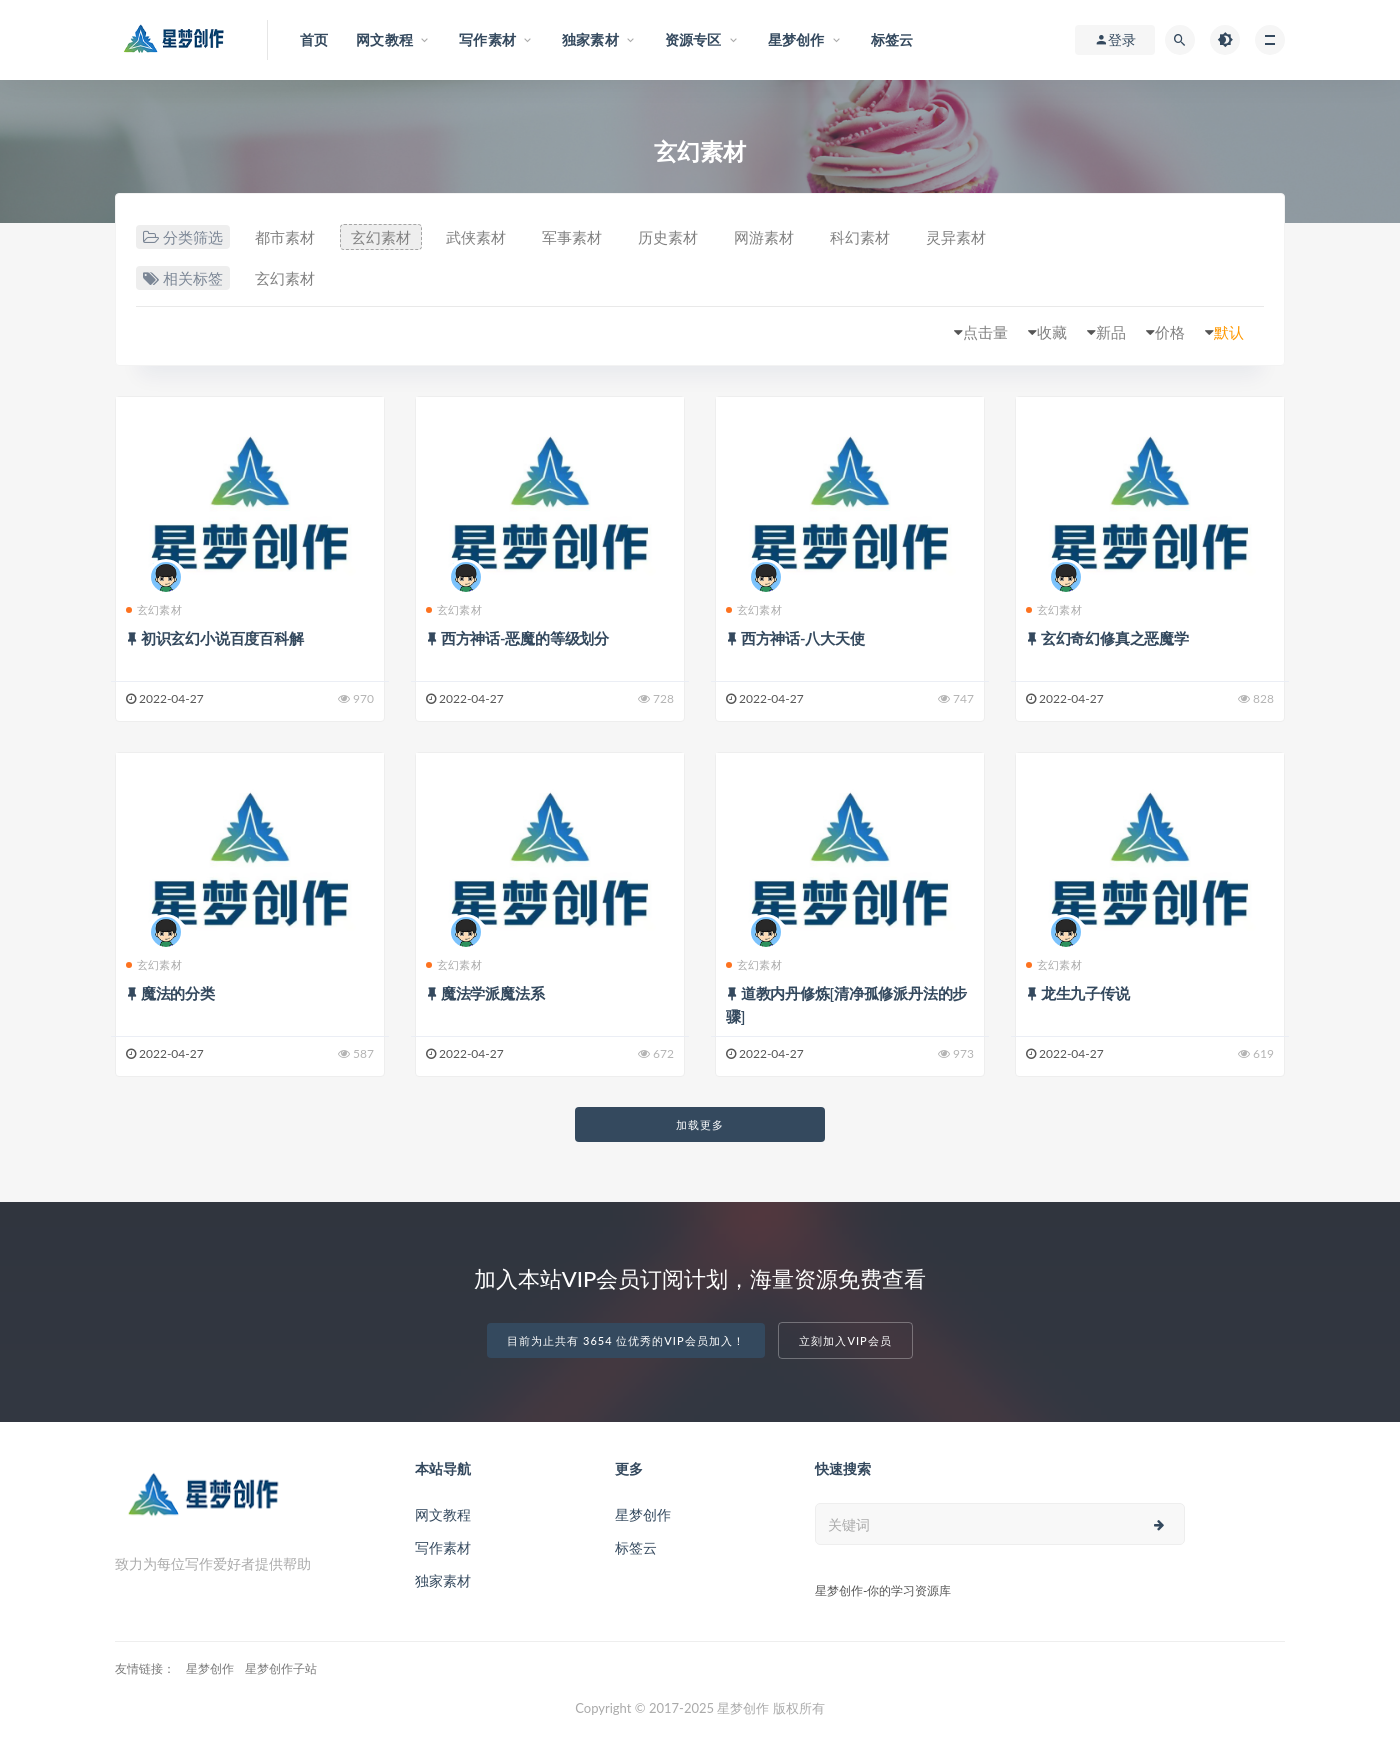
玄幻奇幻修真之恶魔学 (1115, 638)
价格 (1170, 332)
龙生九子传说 (1085, 993)
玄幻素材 (381, 237)
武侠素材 (476, 237)
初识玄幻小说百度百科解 (222, 638)
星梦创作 (643, 1514)
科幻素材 (860, 237)
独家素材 (443, 1580)
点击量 (985, 332)
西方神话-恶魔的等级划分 (525, 638)
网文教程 (443, 1514)
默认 (1229, 332)
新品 (1111, 332)
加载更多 (700, 1124)
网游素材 (764, 237)
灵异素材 (956, 237)
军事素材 (572, 237)
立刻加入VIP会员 (845, 1340)
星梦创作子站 (281, 1668)
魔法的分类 (178, 993)
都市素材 (285, 237)
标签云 (636, 1547)
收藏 (1052, 332)
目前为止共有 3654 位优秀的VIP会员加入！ (625, 1340)
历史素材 (668, 237)
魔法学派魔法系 (493, 993)
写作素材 (443, 1547)
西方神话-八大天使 (803, 638)
